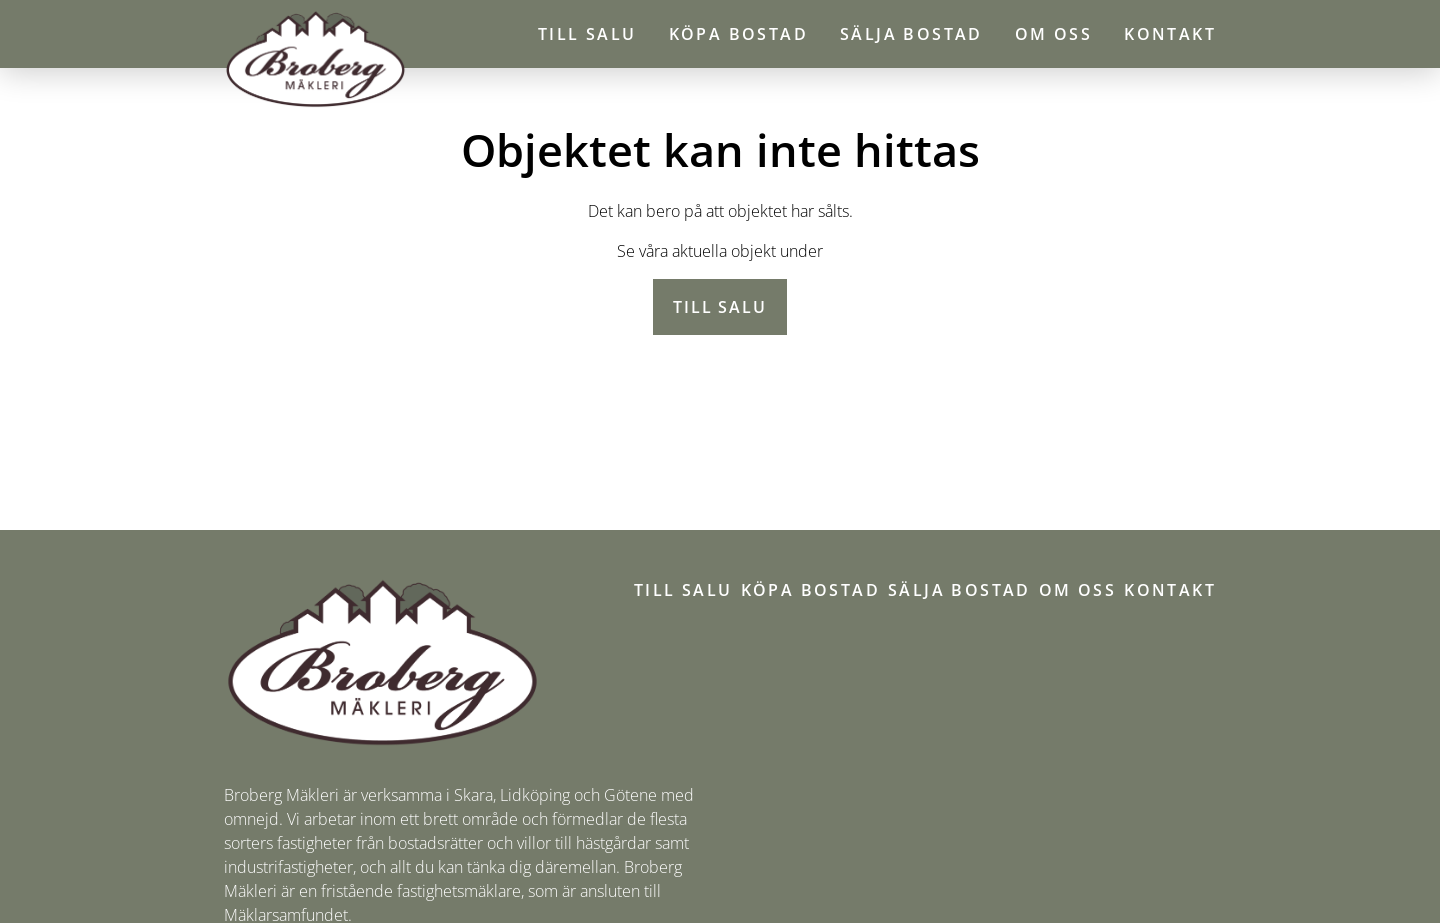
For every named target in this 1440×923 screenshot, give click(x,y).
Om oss (1053, 34)
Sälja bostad (911, 34)
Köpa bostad (738, 34)
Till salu (587, 34)
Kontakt (1170, 34)
